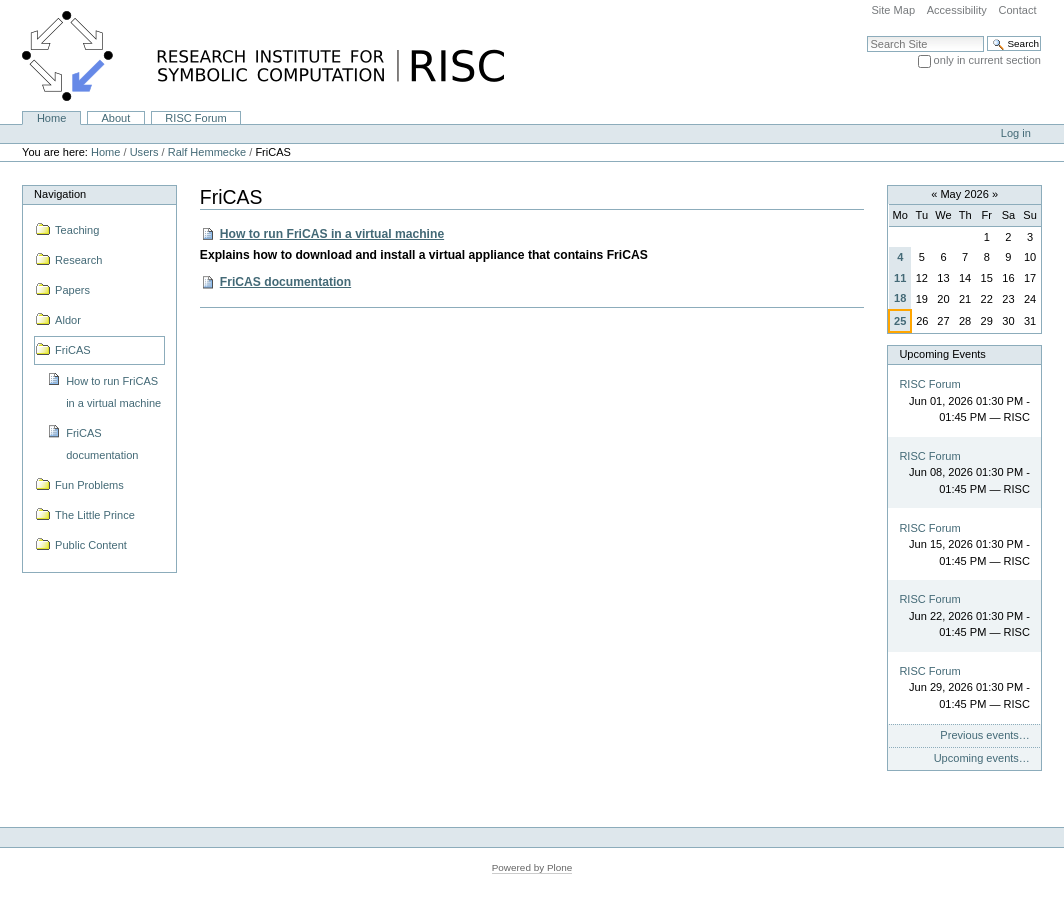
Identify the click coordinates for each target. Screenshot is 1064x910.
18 (900, 298)
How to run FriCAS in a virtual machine (332, 234)
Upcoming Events (942, 354)
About (115, 118)
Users (144, 152)
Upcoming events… (982, 758)
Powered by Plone (532, 867)
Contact (1017, 10)
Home (51, 118)
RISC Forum (195, 118)
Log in (1016, 133)
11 (900, 278)
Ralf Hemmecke (207, 152)
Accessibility (957, 10)
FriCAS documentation (285, 282)
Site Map (893, 10)
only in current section (987, 60)
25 (900, 321)
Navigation (60, 194)
